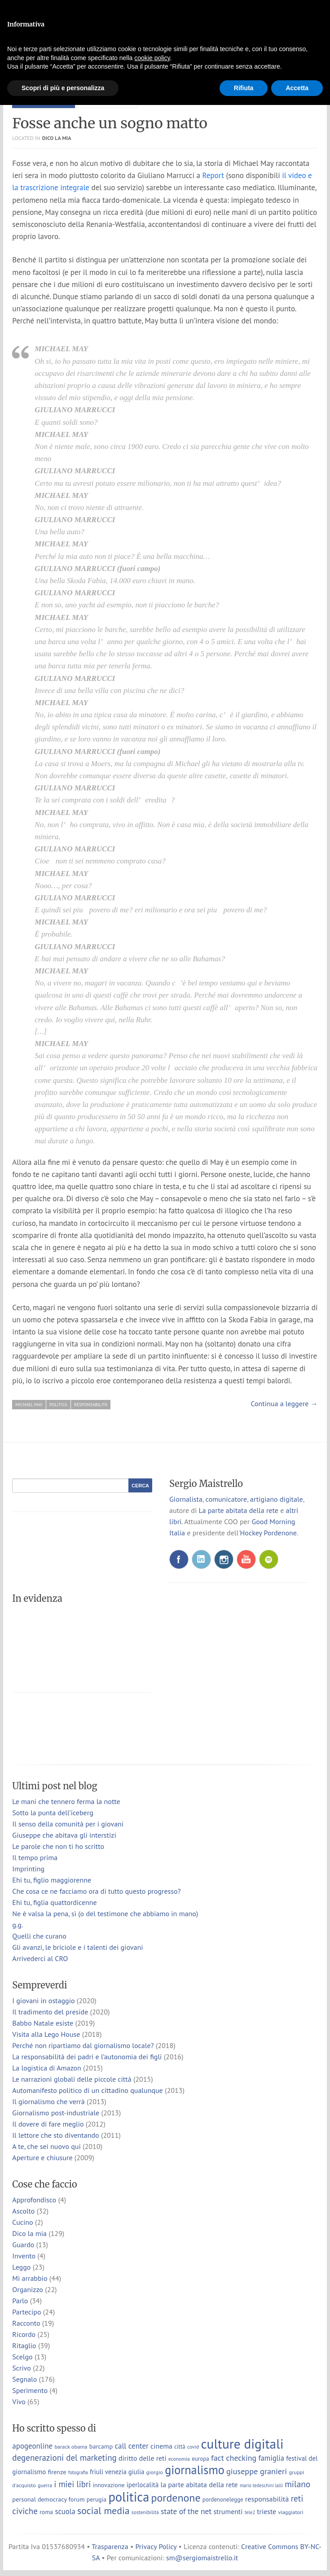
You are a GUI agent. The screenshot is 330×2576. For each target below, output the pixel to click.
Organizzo (27, 2289)
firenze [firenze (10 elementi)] (57, 2471)
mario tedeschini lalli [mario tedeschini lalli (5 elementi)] (261, 2485)
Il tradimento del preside (50, 2011)
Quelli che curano (39, 1935)
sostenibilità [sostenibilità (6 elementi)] (145, 2512)
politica (58, 1405)
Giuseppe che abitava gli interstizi (64, 1835)
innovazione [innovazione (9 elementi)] (108, 2485)
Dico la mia (56, 138)
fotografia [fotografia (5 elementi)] (78, 2472)
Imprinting (28, 1868)
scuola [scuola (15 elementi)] (65, 2511)
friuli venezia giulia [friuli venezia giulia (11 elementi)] (117, 2471)
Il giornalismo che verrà (48, 2101)
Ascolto (23, 2210)
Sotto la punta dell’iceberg (52, 1812)
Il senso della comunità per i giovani (67, 1823)
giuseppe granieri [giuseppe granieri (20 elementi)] (256, 2471)
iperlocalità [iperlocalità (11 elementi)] (143, 2484)
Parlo (20, 2300)
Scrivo (21, 2367)
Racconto (26, 2323)
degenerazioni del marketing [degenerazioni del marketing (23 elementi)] (64, 2457)
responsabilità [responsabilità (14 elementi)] (267, 2498)
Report (213, 175)
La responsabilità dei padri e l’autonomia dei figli (87, 2056)
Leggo (21, 2266)
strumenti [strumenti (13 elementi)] (227, 2511)
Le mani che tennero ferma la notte (66, 1801)
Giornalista (185, 1499)
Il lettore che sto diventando (55, 2135)
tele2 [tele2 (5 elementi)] (250, 2512)
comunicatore (226, 1499)
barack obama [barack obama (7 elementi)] (70, 2446)
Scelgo (22, 2356)
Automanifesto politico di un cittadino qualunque (87, 2090)
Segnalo (24, 2379)
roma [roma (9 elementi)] (46, 2512)
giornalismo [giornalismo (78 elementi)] (194, 2469)
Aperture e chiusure (42, 2157)
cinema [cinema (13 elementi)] (161, 2445)
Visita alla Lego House (46, 2034)
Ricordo (23, 2334)
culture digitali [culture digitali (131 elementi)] (242, 2443)
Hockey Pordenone (268, 1532)
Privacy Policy (155, 2546)
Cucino (22, 2222)
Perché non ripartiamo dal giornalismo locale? (83, 2045)
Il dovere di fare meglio (48, 2123)
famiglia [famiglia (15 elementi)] (271, 2458)
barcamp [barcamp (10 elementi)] (101, 2446)
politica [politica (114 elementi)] (128, 2497)
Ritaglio (24, 2345)
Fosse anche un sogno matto (109, 123)
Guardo (23, 2244)
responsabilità (90, 1405)
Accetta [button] (297, 88)
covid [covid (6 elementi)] (193, 2446)
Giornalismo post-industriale (55, 2112)
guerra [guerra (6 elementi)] (45, 2485)
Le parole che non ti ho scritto (58, 1846)
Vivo (19, 2401)
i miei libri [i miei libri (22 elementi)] (72, 2484)
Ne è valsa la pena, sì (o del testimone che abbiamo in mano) (105, 1913)
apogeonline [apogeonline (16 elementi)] (32, 2446)
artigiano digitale (276, 1499)
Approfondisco (34, 2199)
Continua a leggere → (284, 1403)
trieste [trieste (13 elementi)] (266, 2511)
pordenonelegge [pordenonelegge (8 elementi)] (222, 2499)
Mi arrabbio (29, 2278)
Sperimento (30, 2390)
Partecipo (26, 2311)
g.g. (17, 1924)
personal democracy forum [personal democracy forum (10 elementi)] (48, 2499)
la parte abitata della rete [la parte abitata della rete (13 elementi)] (199, 2484)
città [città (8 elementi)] (179, 2446)
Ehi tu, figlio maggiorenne (51, 1879)
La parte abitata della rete (238, 1510)
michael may (29, 1405)
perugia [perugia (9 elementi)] (96, 2499)
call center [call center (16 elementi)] (131, 2446)
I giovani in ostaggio (43, 2000)
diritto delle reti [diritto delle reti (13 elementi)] (143, 2458)
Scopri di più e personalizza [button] (63, 88)
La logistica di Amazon (46, 2067)
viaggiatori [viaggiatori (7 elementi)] (290, 2511)
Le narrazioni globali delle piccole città (71, 2079)
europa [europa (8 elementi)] (200, 2459)
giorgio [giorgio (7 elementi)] (154, 2472)
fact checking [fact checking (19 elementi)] (233, 2458)
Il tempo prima (34, 1857)
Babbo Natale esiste (42, 2022)
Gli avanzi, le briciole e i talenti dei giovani (77, 1947)
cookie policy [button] (152, 57)
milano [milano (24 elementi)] (297, 2483)
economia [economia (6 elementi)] (179, 2458)
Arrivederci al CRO (40, 1958)
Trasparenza (110, 2546)
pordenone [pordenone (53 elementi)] (176, 2498)
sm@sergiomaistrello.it (202, 2557)
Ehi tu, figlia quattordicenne (54, 1902)
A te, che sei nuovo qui (46, 2146)
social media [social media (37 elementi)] (103, 2510)
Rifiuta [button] (244, 88)
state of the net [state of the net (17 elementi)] (186, 2511)
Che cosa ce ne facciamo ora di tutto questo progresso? (96, 1891)
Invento (23, 2255)
